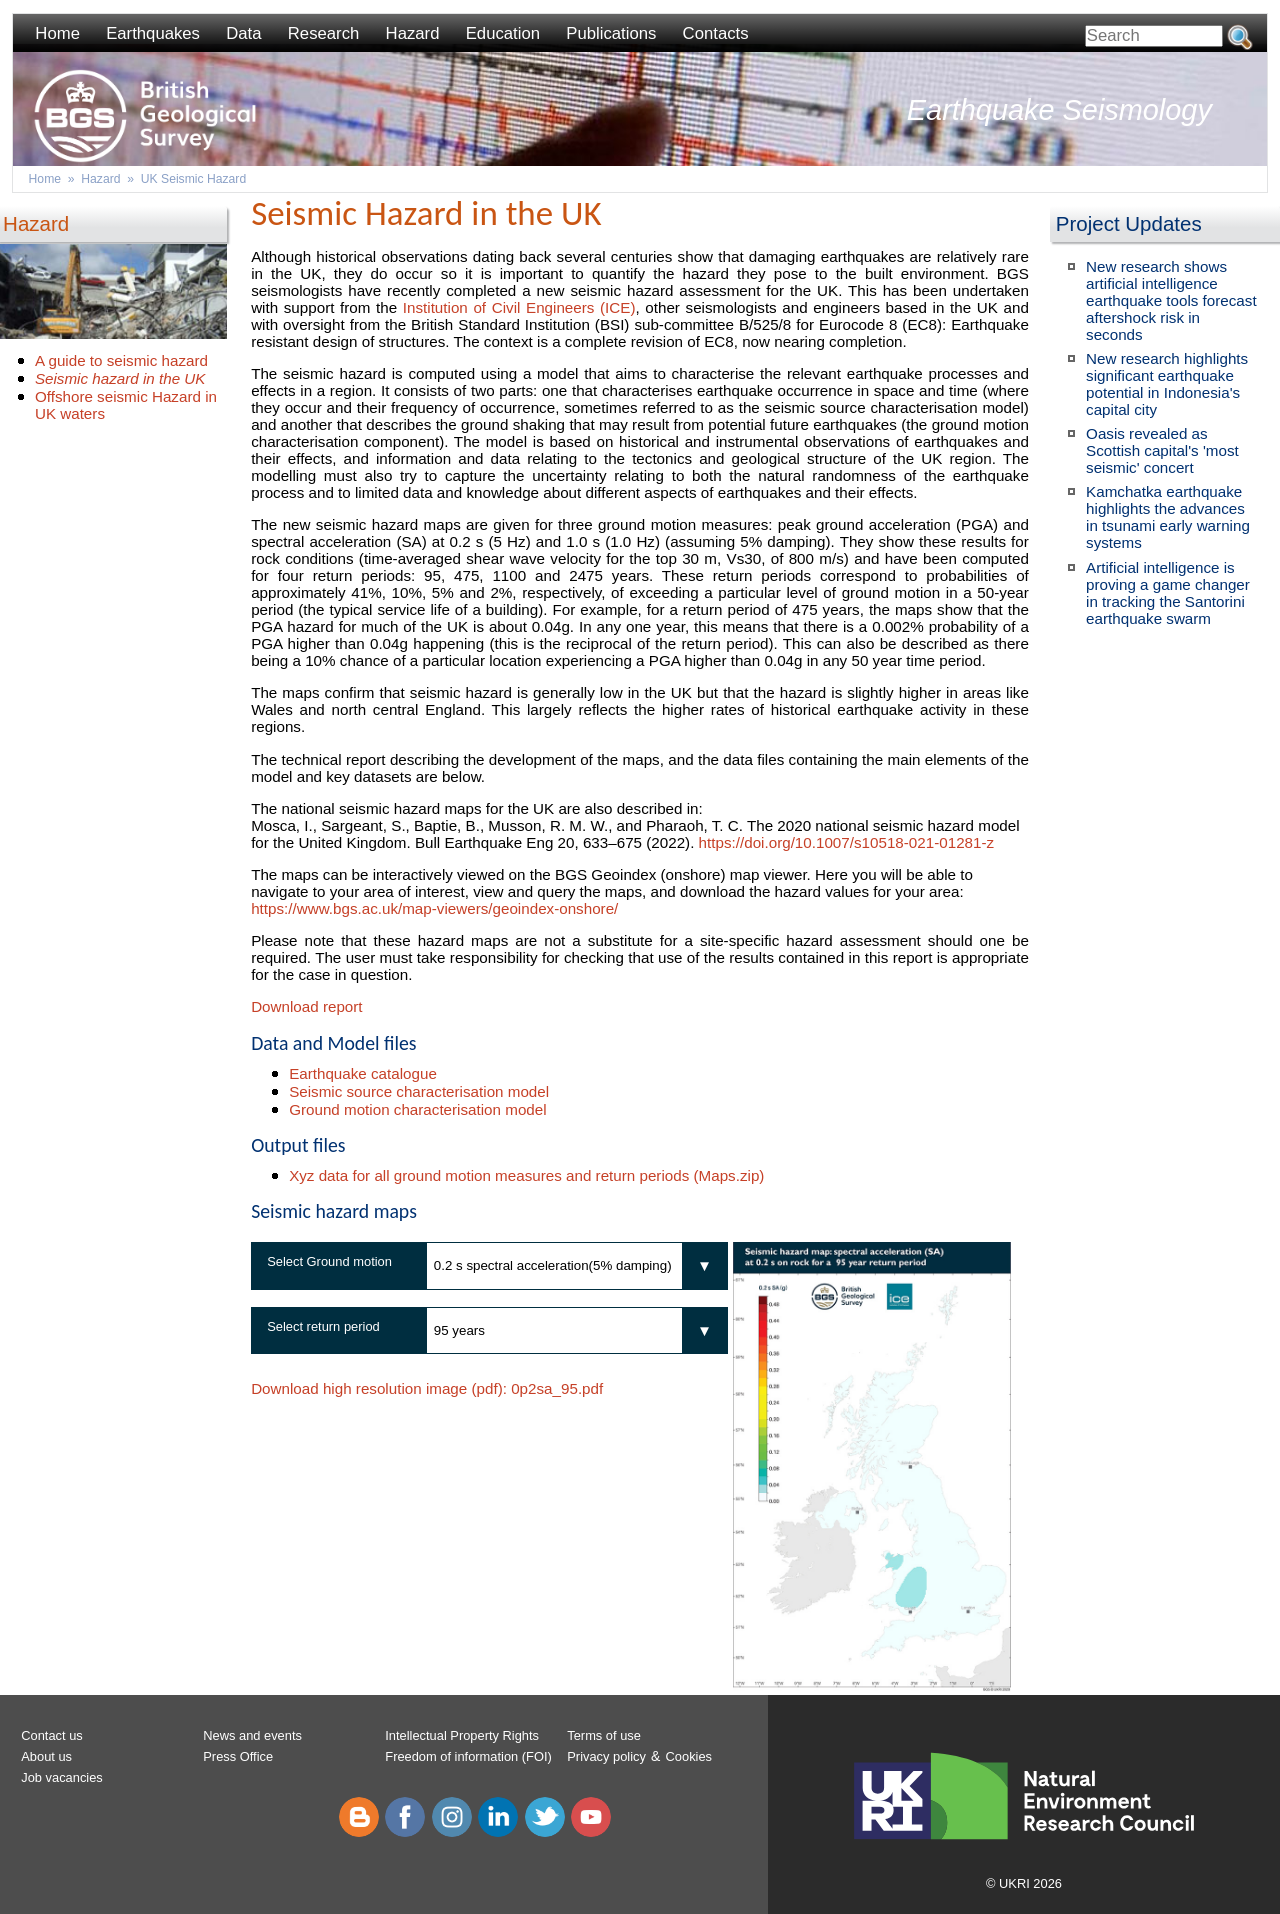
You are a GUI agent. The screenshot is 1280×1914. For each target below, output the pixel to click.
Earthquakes (153, 33)
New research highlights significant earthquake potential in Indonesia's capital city (1167, 384)
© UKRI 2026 (1024, 1883)
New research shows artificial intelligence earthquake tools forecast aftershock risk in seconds (1171, 300)
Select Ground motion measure (322, 1271)
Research (324, 33)
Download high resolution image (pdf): (427, 1388)
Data (243, 33)
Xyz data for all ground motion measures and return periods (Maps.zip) (526, 1175)
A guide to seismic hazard (121, 360)
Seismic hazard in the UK (120, 378)
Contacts (716, 33)
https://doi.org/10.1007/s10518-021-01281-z (847, 842)
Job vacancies (62, 1777)
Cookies (689, 1756)
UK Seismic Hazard (193, 179)
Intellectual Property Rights (462, 1735)
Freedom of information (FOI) (468, 1756)
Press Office (238, 1756)
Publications (611, 33)
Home (57, 33)
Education (503, 33)
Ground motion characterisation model (417, 1109)
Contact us (51, 1735)
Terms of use (604, 1735)
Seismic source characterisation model (419, 1091)
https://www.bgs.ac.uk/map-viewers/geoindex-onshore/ (434, 908)
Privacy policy (606, 1756)
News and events (252, 1735)
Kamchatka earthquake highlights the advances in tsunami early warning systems (1168, 517)
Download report (306, 1006)
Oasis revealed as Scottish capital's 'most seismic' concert (1162, 450)
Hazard (413, 33)
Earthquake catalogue (363, 1073)
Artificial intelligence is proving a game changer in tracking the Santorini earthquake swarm (1168, 593)
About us (46, 1756)
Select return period (323, 1326)
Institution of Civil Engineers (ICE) (519, 307)
